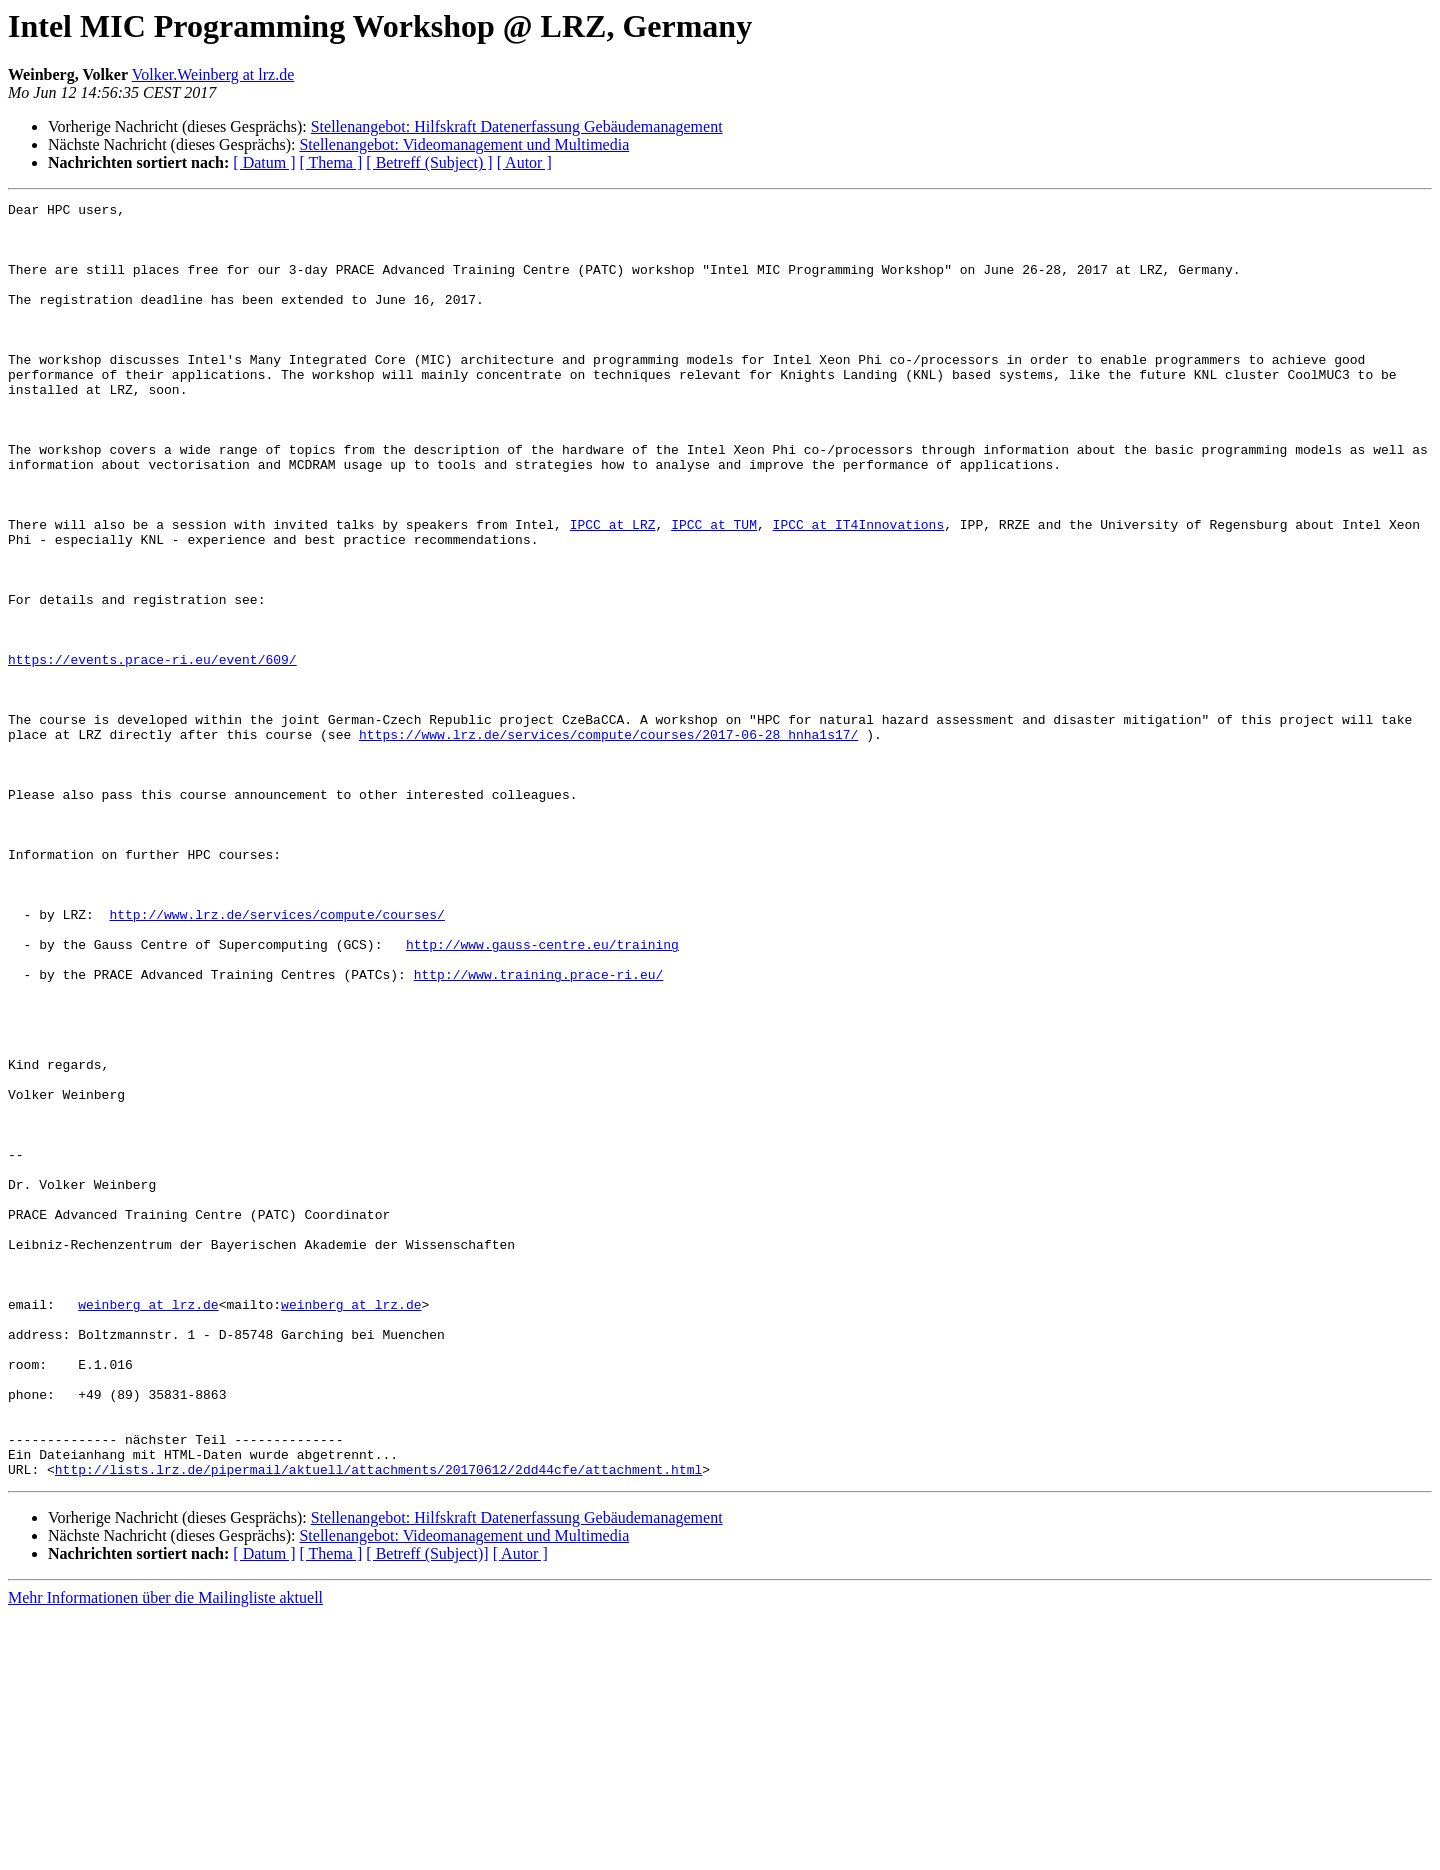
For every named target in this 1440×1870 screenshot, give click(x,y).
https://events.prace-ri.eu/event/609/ (152, 752)
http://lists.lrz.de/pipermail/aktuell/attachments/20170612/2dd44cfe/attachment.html (378, 1724)
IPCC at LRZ (613, 590)
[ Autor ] (524, 162)
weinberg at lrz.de (148, 1526)
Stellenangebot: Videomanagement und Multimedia (464, 144)
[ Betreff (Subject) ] (429, 162)
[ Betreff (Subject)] (427, 1808)
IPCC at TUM (714, 590)
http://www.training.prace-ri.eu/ (539, 1130)
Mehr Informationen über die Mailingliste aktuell (165, 1852)
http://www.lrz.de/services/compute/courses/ (276, 1058)
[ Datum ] (264, 162)
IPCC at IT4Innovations (858, 590)
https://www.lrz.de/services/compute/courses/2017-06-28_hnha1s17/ (608, 842)
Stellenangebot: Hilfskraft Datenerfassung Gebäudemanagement (517, 126)
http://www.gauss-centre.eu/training (542, 1094)
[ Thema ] (331, 162)
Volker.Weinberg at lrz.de (213, 74)
